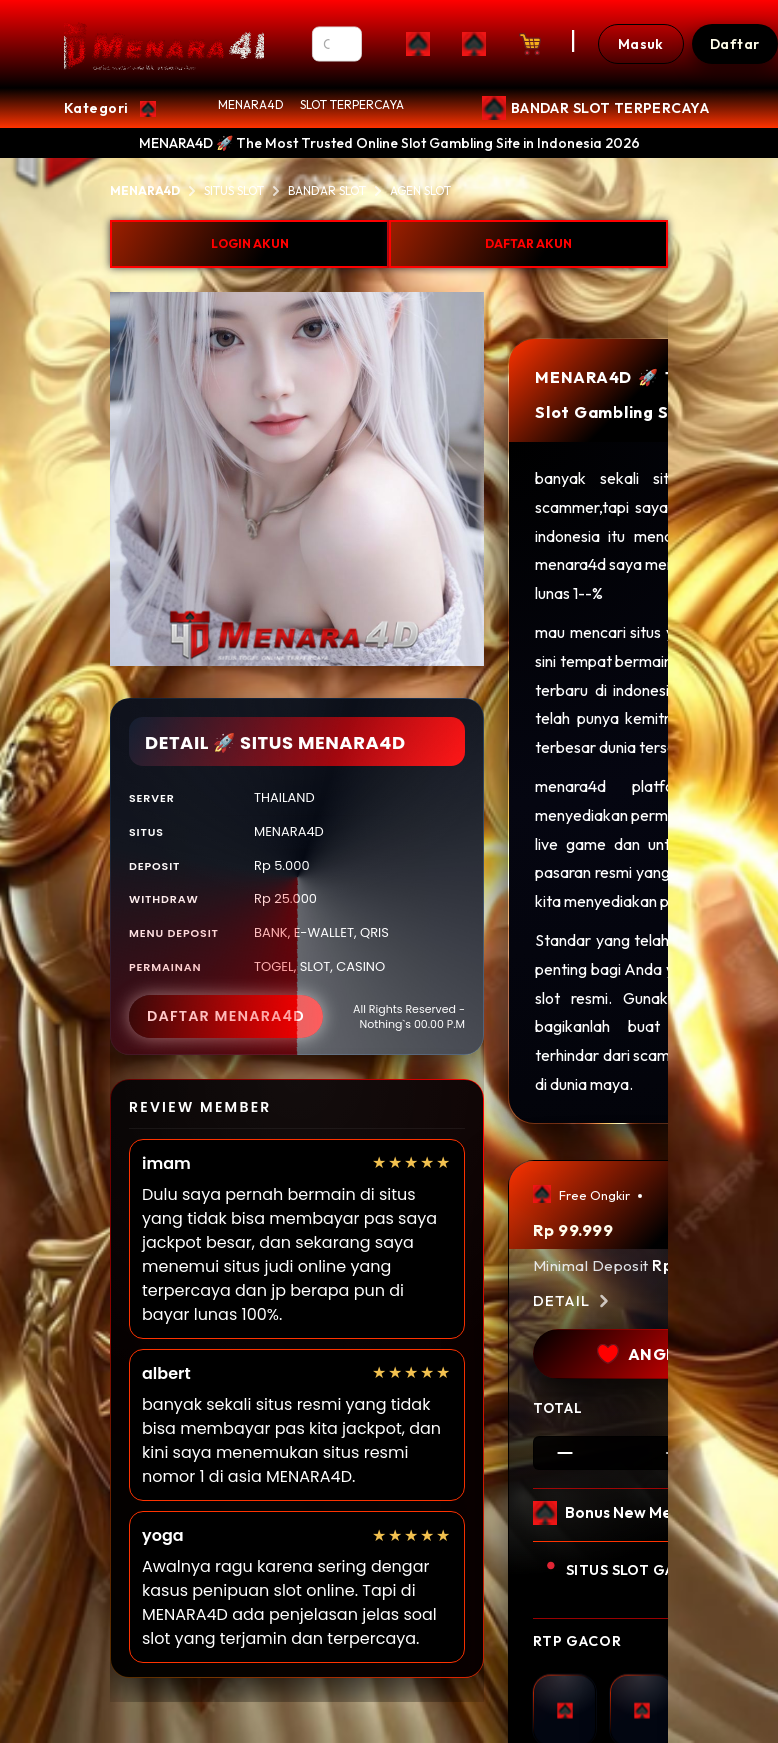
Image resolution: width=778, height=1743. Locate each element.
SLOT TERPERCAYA (352, 104)
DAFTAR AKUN (528, 243)
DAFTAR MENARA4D (226, 1016)
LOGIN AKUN (250, 243)
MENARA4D (251, 104)
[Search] (338, 44)
